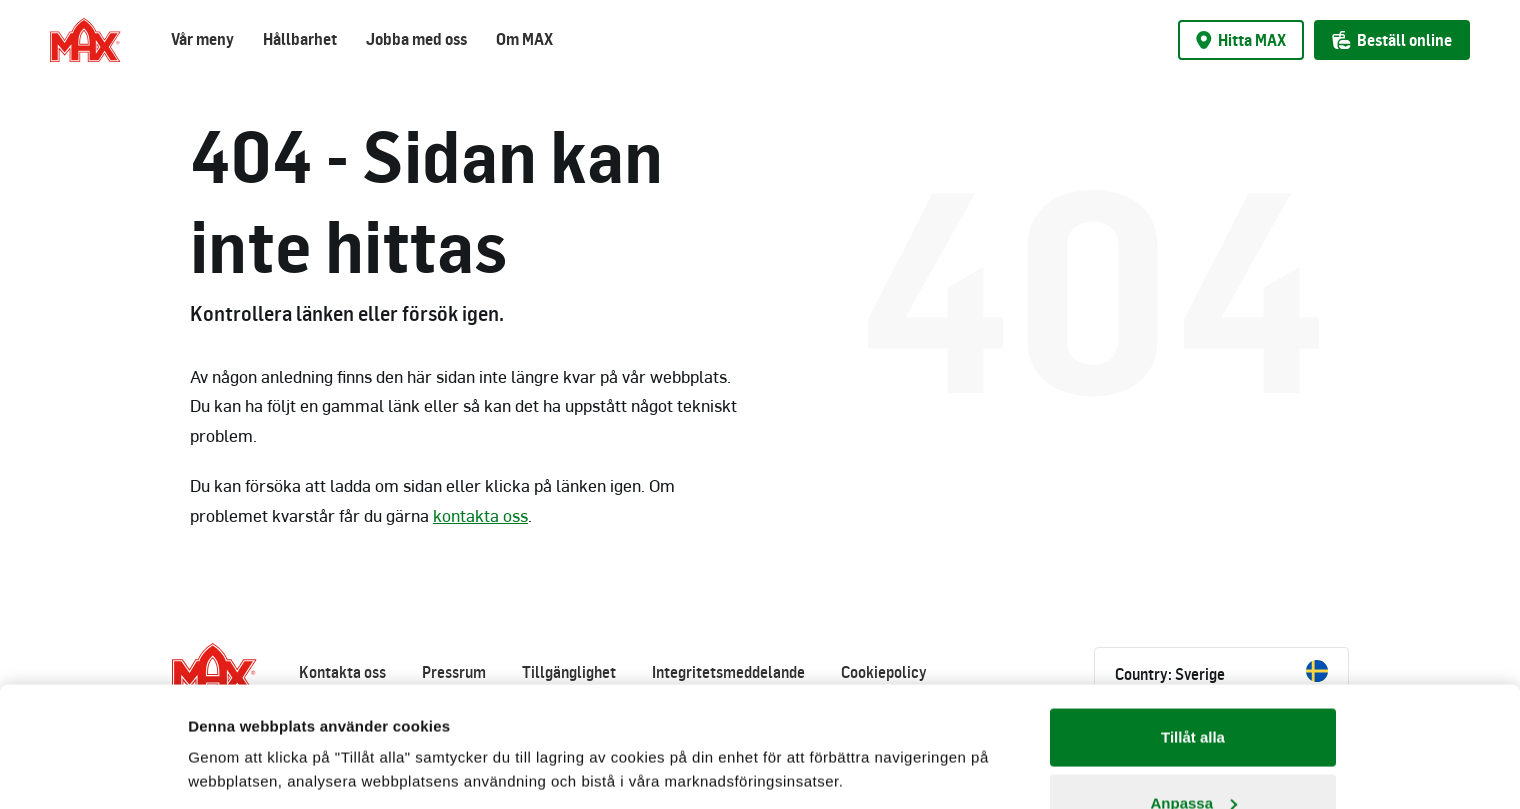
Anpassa (1193, 690)
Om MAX (524, 39)
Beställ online (1392, 40)
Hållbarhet (300, 39)
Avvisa (1193, 755)
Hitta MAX (1241, 40)
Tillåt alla (1193, 624)
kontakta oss (480, 515)
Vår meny (202, 39)
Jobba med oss (416, 39)
